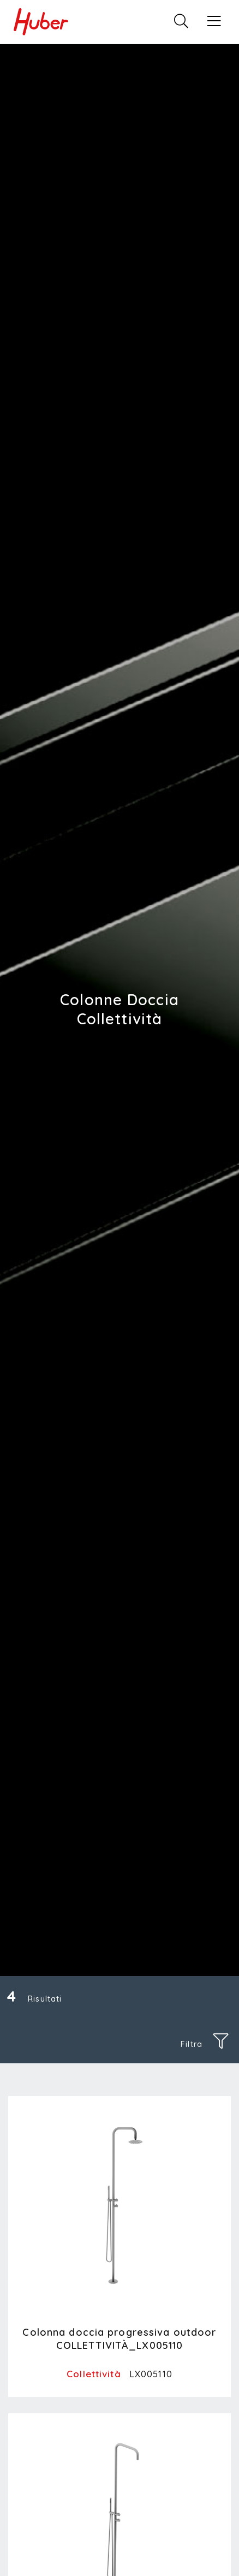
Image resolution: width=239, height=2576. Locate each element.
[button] (214, 22)
